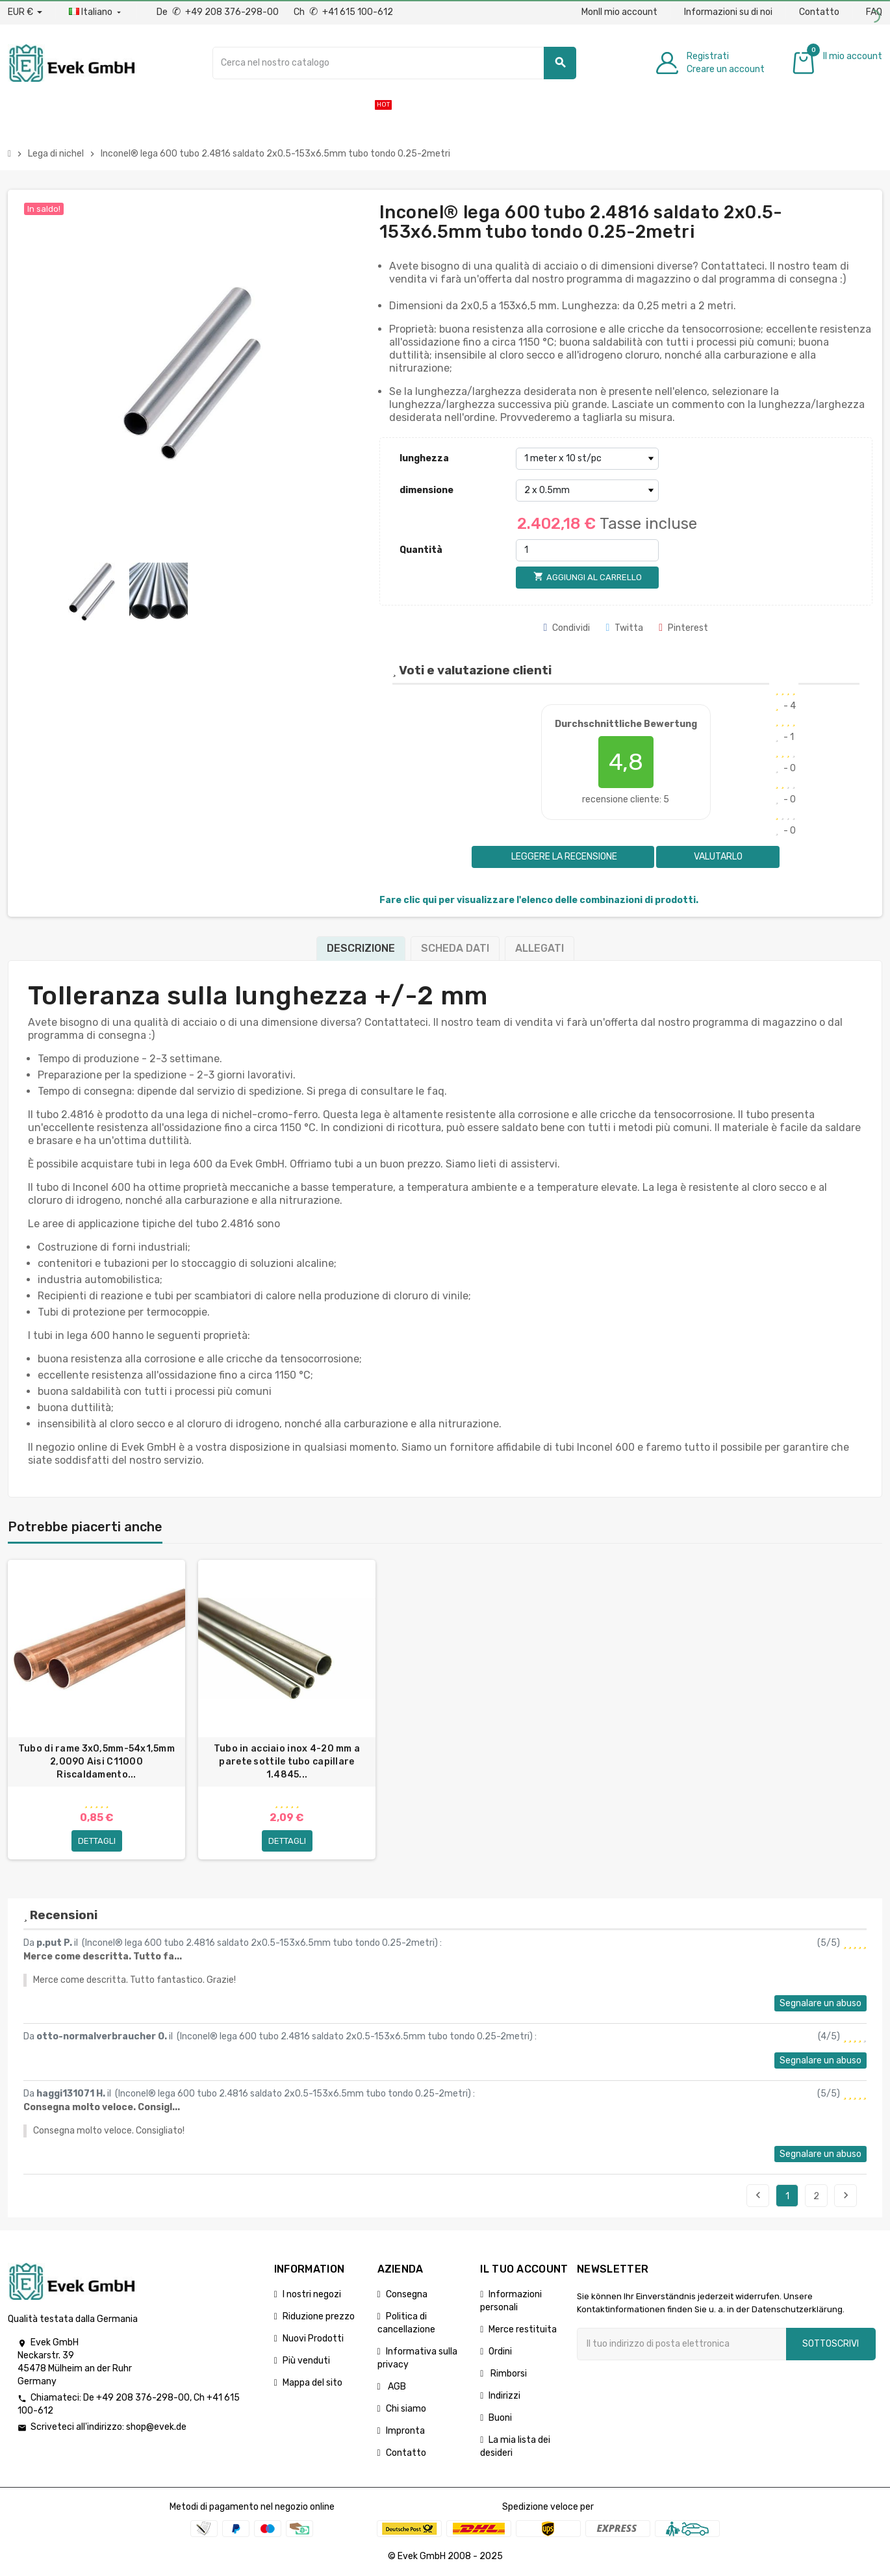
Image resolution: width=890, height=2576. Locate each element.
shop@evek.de (156, 2427)
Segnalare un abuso (820, 2003)
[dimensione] (587, 490)
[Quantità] (587, 550)
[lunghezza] (587, 459)
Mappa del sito (312, 2382)
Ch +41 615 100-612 (343, 12)
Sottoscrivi (830, 2343)
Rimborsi (508, 2373)
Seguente (845, 2195)
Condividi (567, 627)
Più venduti (306, 2360)
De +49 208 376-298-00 (219, 12)
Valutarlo (718, 856)
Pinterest (683, 627)
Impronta (405, 2430)
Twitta (624, 627)
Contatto (819, 12)
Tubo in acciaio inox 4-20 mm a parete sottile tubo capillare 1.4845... (287, 1761)
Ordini (500, 2351)
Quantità (421, 549)
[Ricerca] (394, 63)
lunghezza (424, 458)
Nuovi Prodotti (313, 2338)
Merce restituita (523, 2329)
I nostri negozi (312, 2294)
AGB (396, 2386)
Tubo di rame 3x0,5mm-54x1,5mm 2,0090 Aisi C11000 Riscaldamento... (96, 1761)
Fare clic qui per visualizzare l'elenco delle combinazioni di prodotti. (538, 900)
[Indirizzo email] (681, 2344)
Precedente (758, 2195)
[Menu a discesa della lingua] (96, 12)
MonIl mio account (619, 12)
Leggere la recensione (563, 856)
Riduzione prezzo (319, 2316)
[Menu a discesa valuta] (25, 12)
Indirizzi (504, 2395)
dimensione (426, 490)
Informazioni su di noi (728, 12)
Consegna (406, 2294)
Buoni (500, 2417)
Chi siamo (406, 2408)
